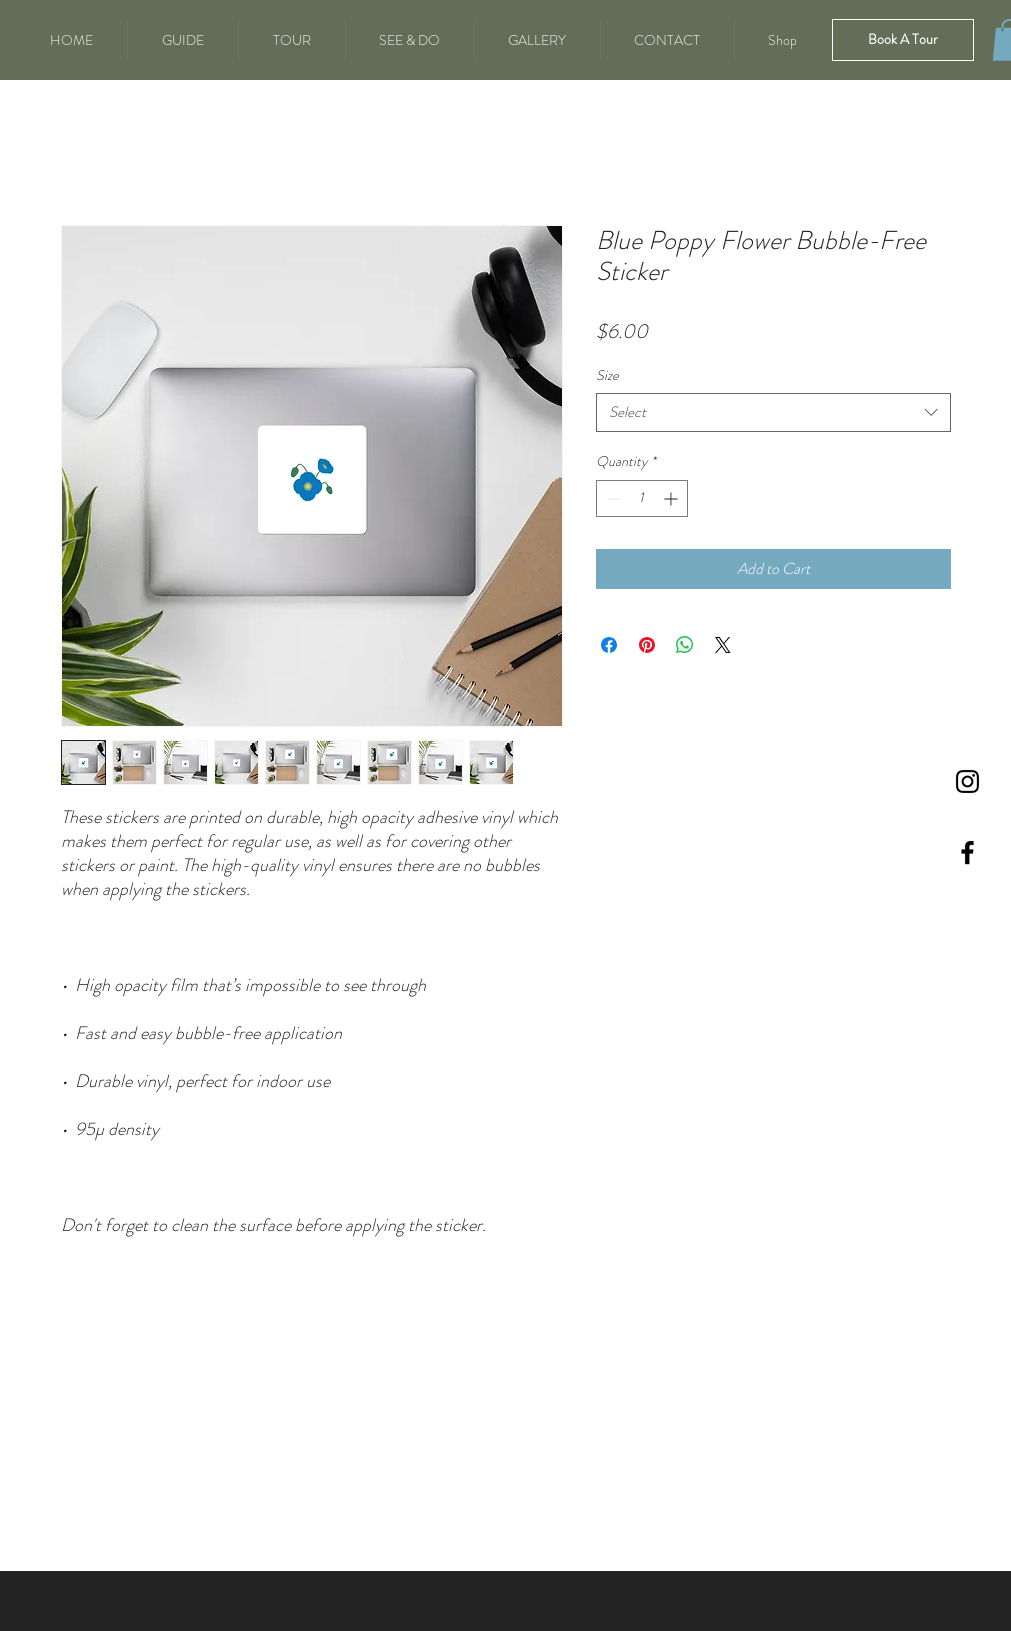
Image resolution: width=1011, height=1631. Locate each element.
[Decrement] (611, 498)
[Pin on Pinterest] (647, 645)
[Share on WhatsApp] (685, 645)
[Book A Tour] (903, 40)
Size (607, 375)
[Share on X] (723, 645)
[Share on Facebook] (609, 645)
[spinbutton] (642, 498)
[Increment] (672, 498)
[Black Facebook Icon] (967, 852)
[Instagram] (967, 781)
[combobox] (773, 412)
